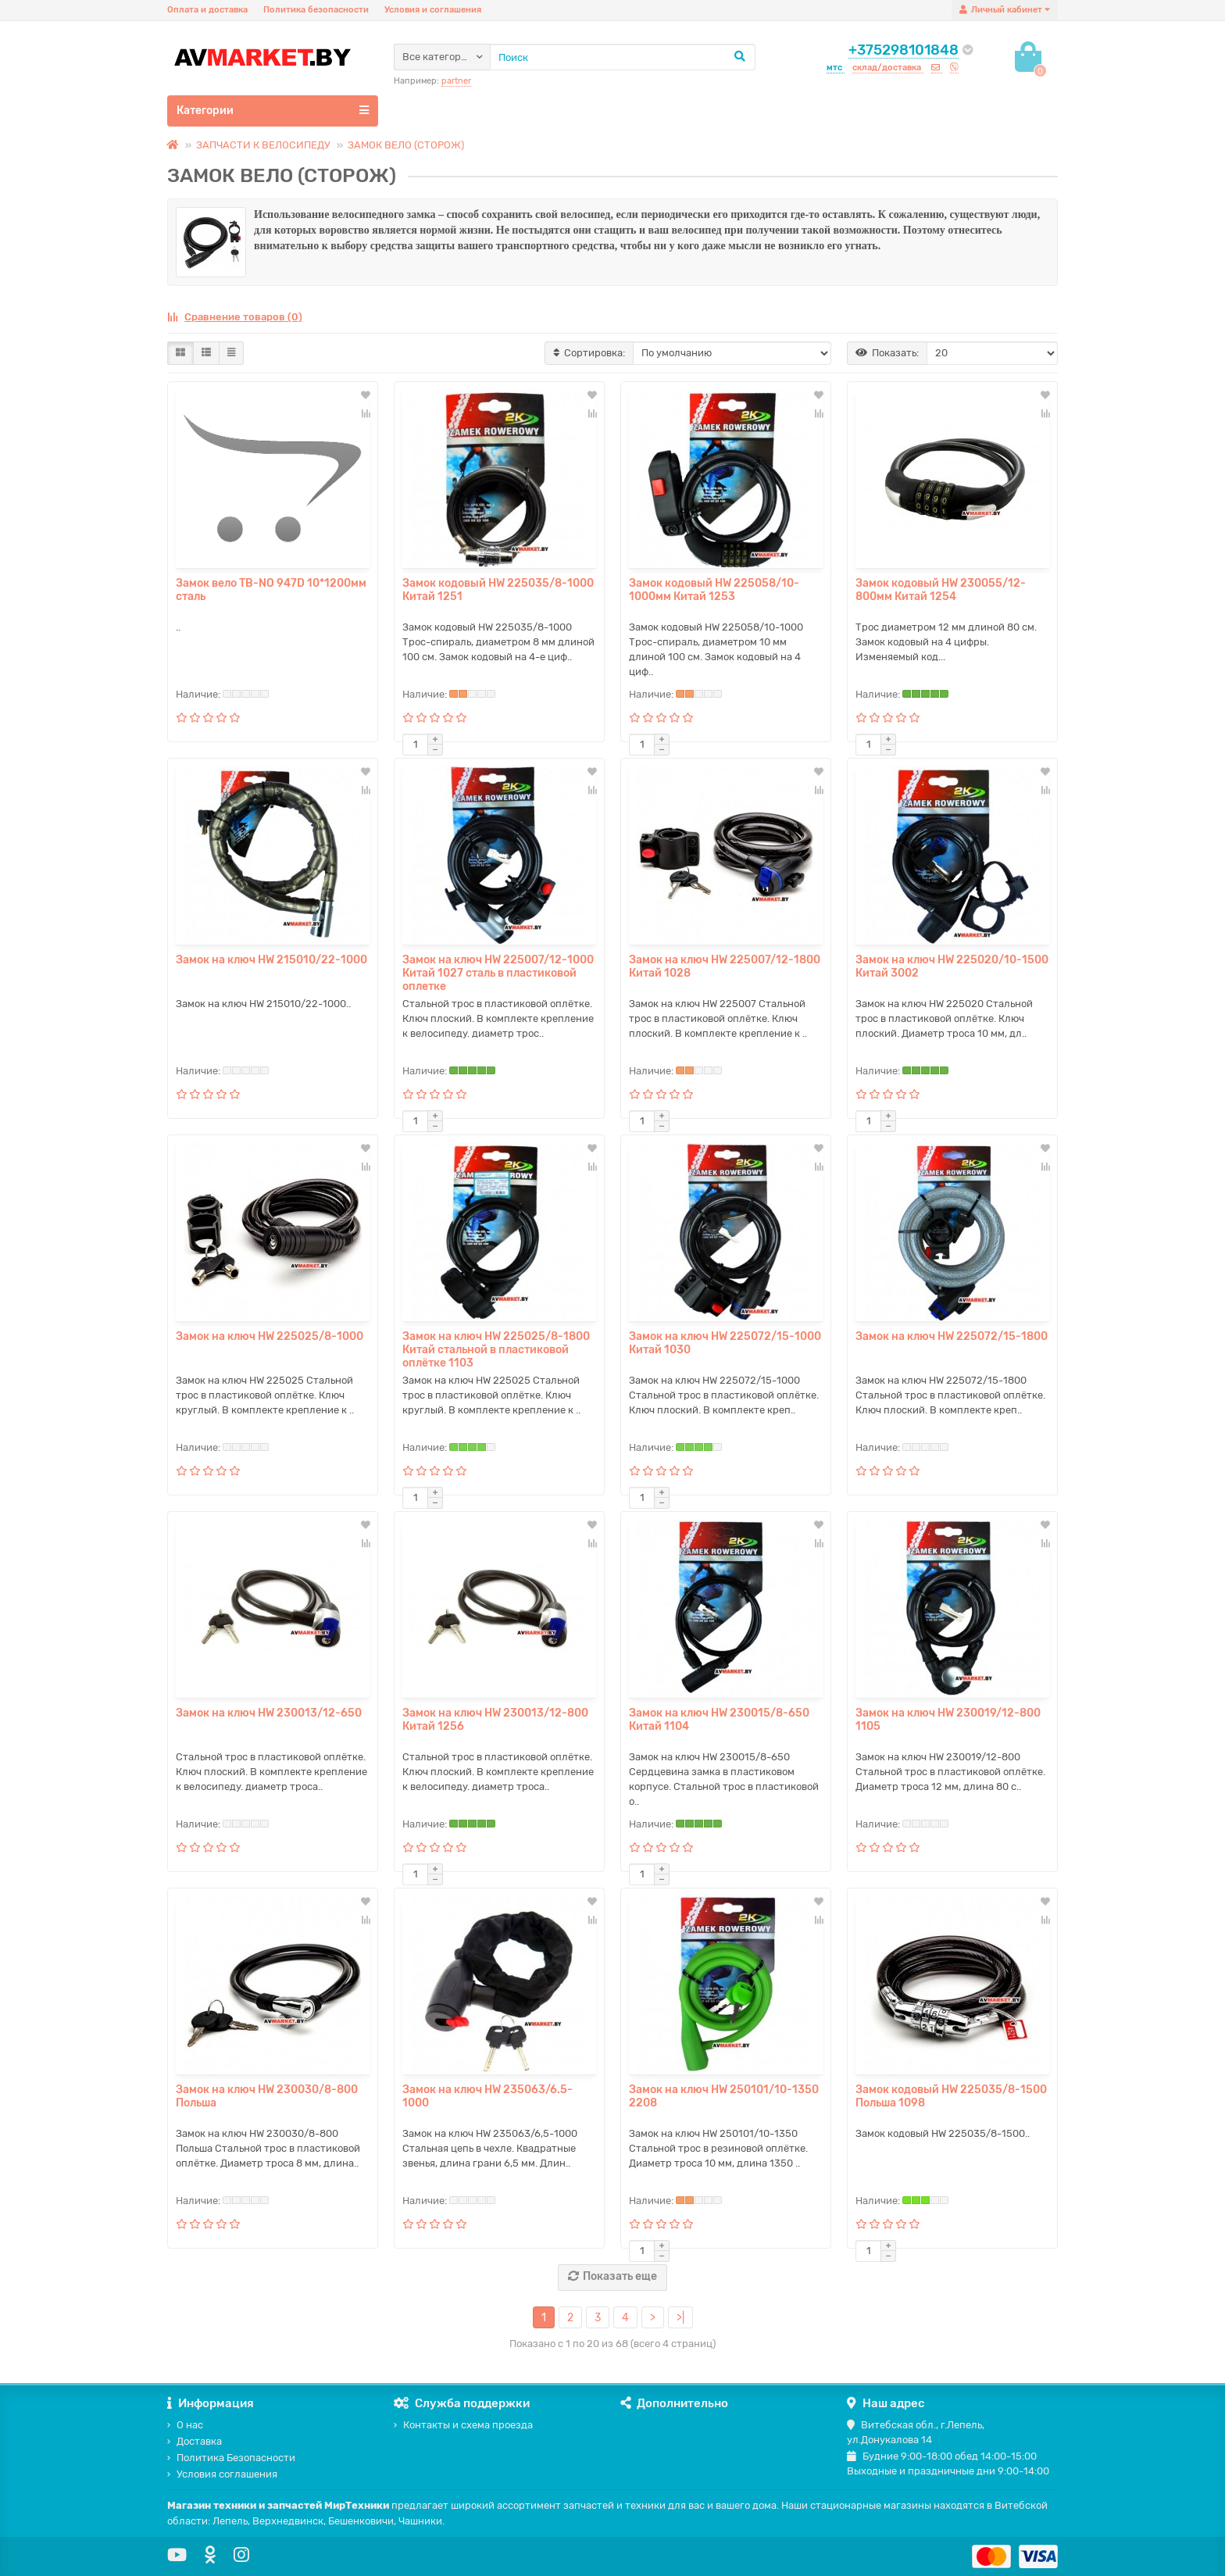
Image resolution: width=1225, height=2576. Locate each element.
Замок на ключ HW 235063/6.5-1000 (487, 2096)
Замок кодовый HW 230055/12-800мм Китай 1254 (940, 590)
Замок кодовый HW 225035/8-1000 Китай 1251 (498, 590)
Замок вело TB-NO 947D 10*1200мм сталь (271, 590)
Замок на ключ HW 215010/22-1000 (271, 959)
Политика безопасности (316, 10)
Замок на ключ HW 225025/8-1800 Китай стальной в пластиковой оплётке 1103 (496, 1350)
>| (680, 2317)
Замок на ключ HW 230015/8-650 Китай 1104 (719, 1719)
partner (456, 81)
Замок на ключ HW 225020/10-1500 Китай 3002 (951, 966)
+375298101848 (903, 50)
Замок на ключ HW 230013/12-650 (269, 1713)
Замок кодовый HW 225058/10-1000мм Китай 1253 (714, 590)
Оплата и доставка (207, 10)
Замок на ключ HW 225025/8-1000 (269, 1336)
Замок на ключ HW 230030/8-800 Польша (267, 2096)
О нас (185, 2425)
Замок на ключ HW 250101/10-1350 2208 (724, 2096)
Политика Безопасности (231, 2457)
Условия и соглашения (432, 10)
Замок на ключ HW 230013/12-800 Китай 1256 (495, 1719)
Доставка (194, 2441)
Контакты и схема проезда (463, 2425)
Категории (273, 110)
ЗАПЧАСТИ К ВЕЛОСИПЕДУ (263, 145)
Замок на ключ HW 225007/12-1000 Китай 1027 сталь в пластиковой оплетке (498, 973)
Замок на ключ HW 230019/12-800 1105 (948, 1719)
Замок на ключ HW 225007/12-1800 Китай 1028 (724, 966)
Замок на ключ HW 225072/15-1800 (951, 1336)
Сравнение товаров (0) (234, 317)
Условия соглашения (222, 2474)
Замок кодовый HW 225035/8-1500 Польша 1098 (951, 2096)
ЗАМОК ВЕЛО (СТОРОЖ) (406, 145)
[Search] (622, 57)
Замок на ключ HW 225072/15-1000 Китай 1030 (725, 1343)
